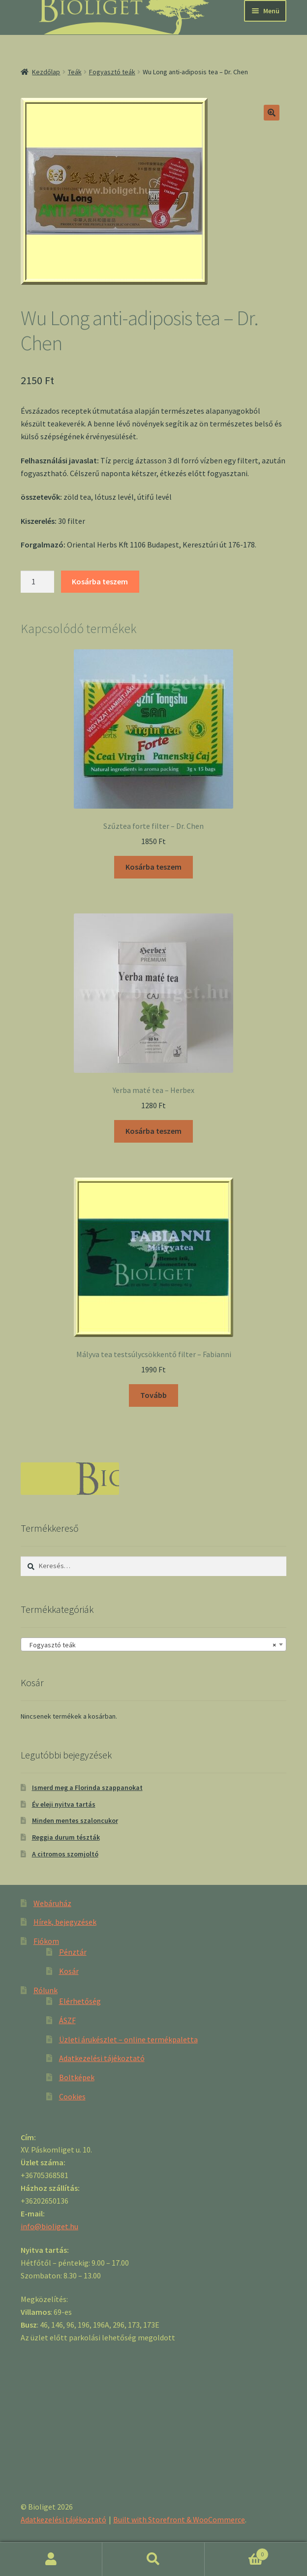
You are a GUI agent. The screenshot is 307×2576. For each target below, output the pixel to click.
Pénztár (73, 1952)
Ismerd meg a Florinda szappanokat (87, 1787)
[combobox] (153, 1644)
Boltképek (76, 2077)
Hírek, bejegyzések (64, 1922)
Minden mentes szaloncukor (75, 1820)
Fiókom (46, 1941)
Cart (237, 2552)
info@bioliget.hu (49, 2226)
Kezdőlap (46, 71)
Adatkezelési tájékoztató (102, 2058)
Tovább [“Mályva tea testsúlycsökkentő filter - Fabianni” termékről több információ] (153, 1395)
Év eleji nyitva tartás (63, 1804)
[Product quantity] (37, 582)
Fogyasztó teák (112, 71)
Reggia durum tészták (66, 1837)
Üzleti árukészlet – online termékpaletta (128, 2039)
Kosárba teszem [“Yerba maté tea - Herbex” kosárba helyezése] (153, 1131)
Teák (75, 71)
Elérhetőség (80, 2001)
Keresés (153, 2559)
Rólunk (45, 1990)
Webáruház (52, 1903)
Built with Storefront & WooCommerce (179, 2519)
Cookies (72, 2096)
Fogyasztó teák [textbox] (150, 1645)
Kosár (69, 1971)
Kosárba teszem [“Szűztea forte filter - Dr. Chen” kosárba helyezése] (153, 867)
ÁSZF (67, 2020)
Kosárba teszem (100, 581)
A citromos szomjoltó (65, 1853)
